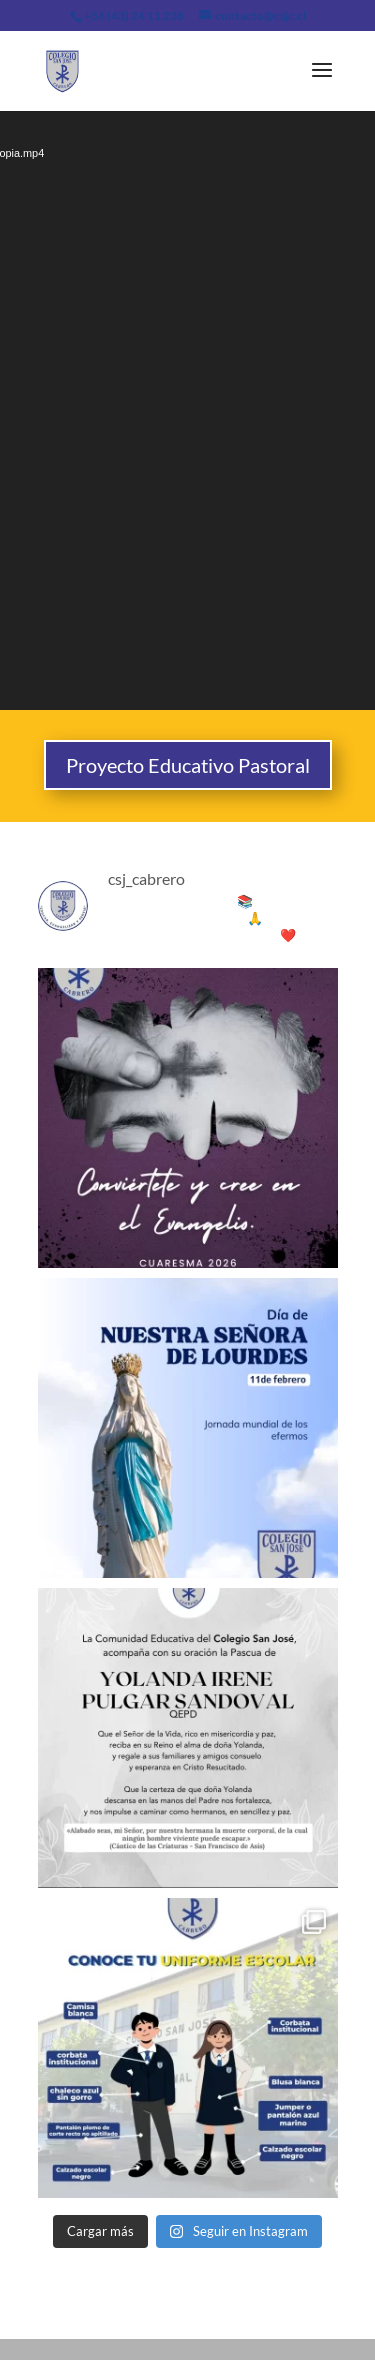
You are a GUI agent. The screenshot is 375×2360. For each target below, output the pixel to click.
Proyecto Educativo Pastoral (188, 765)
